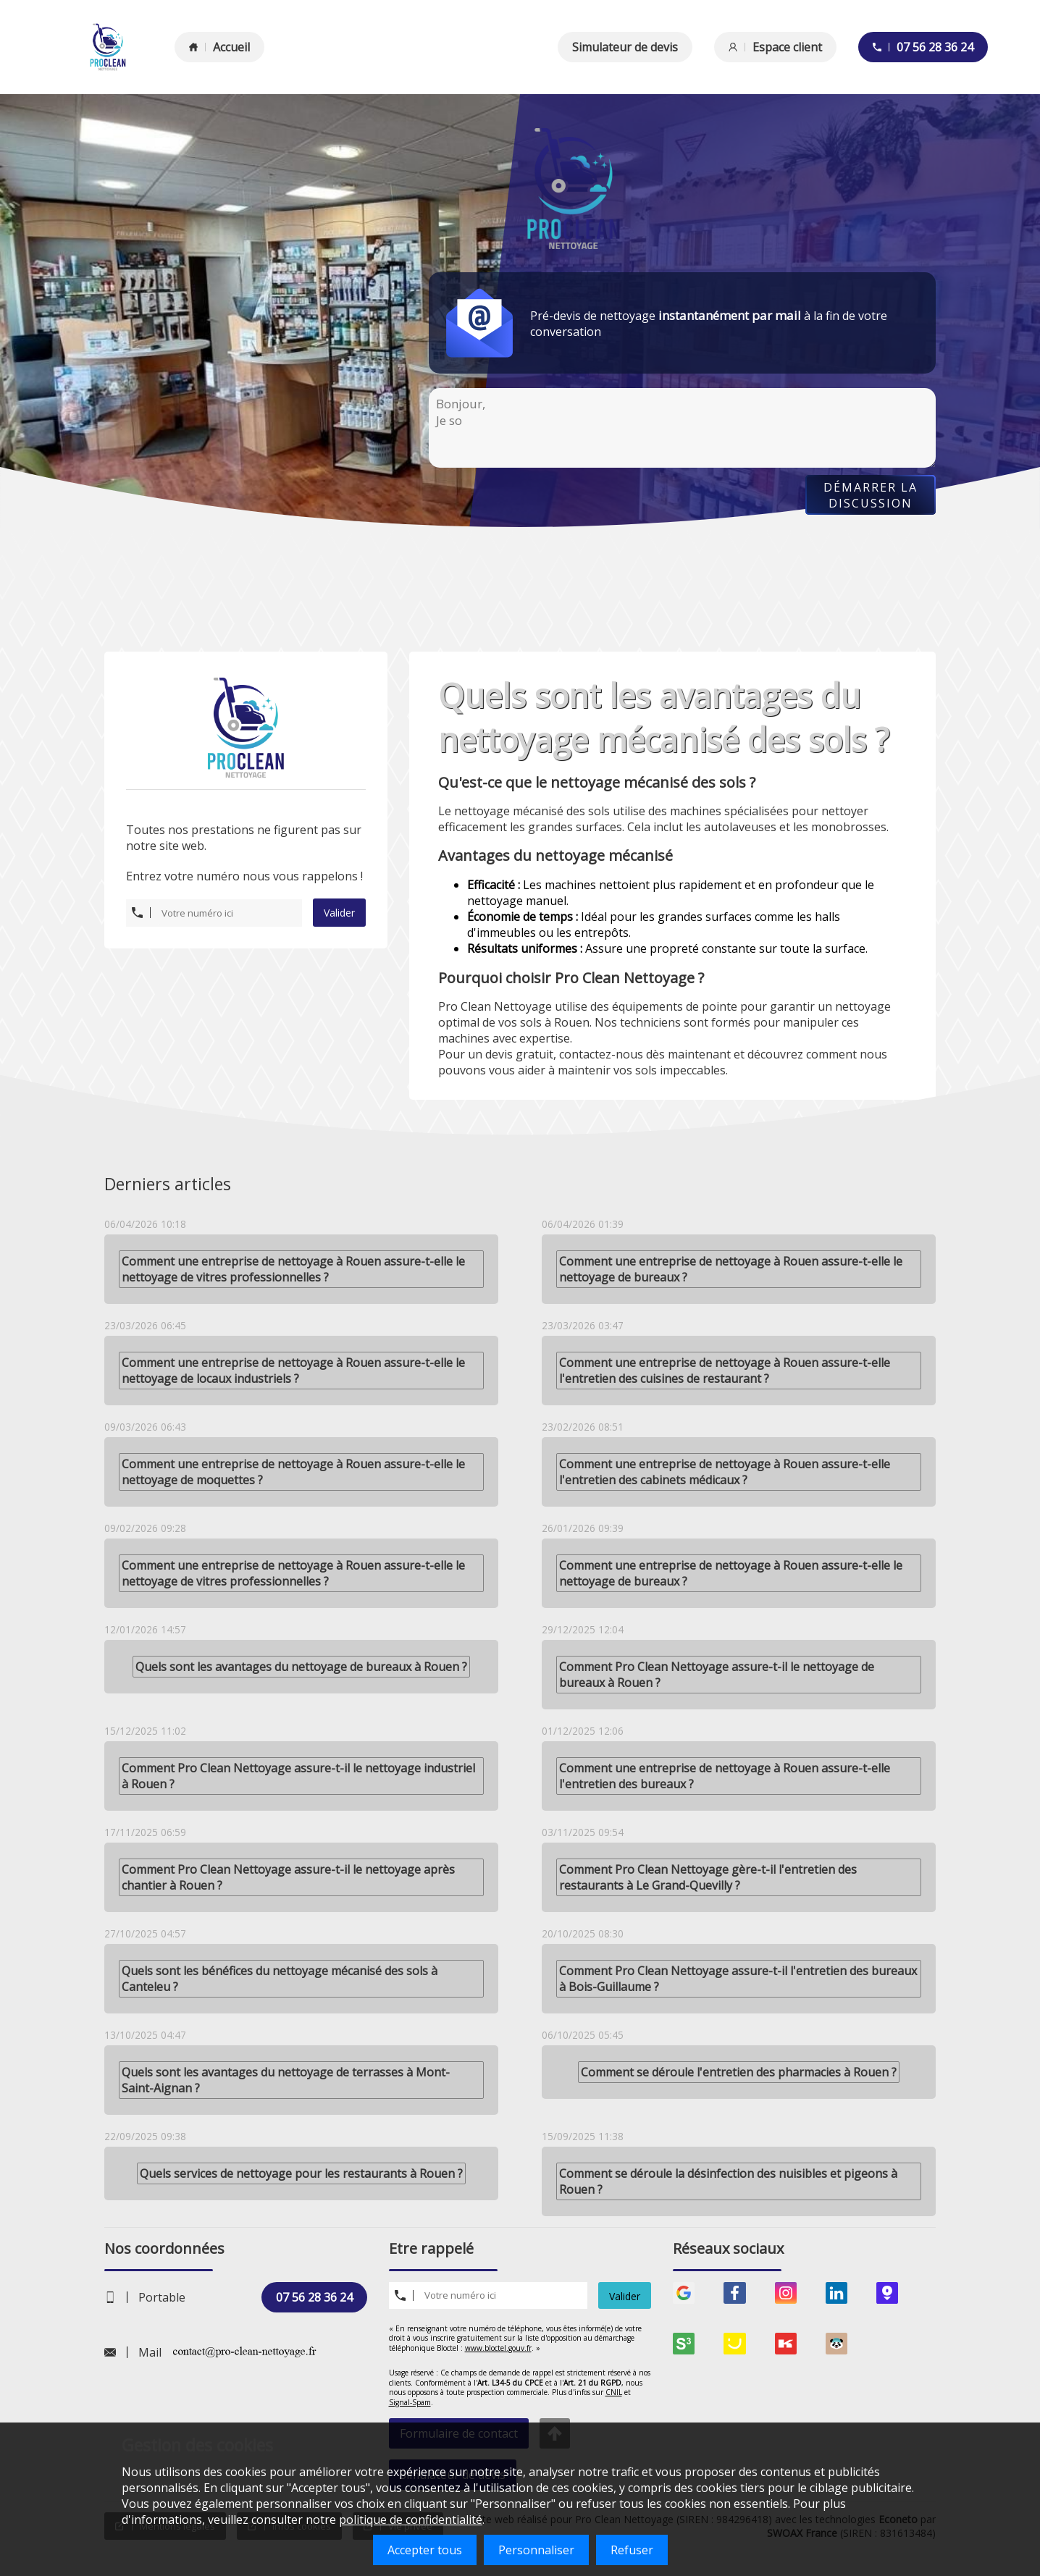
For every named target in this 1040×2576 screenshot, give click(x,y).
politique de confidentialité (410, 2519)
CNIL (613, 2392)
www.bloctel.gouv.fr (498, 2348)
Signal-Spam (410, 2402)
